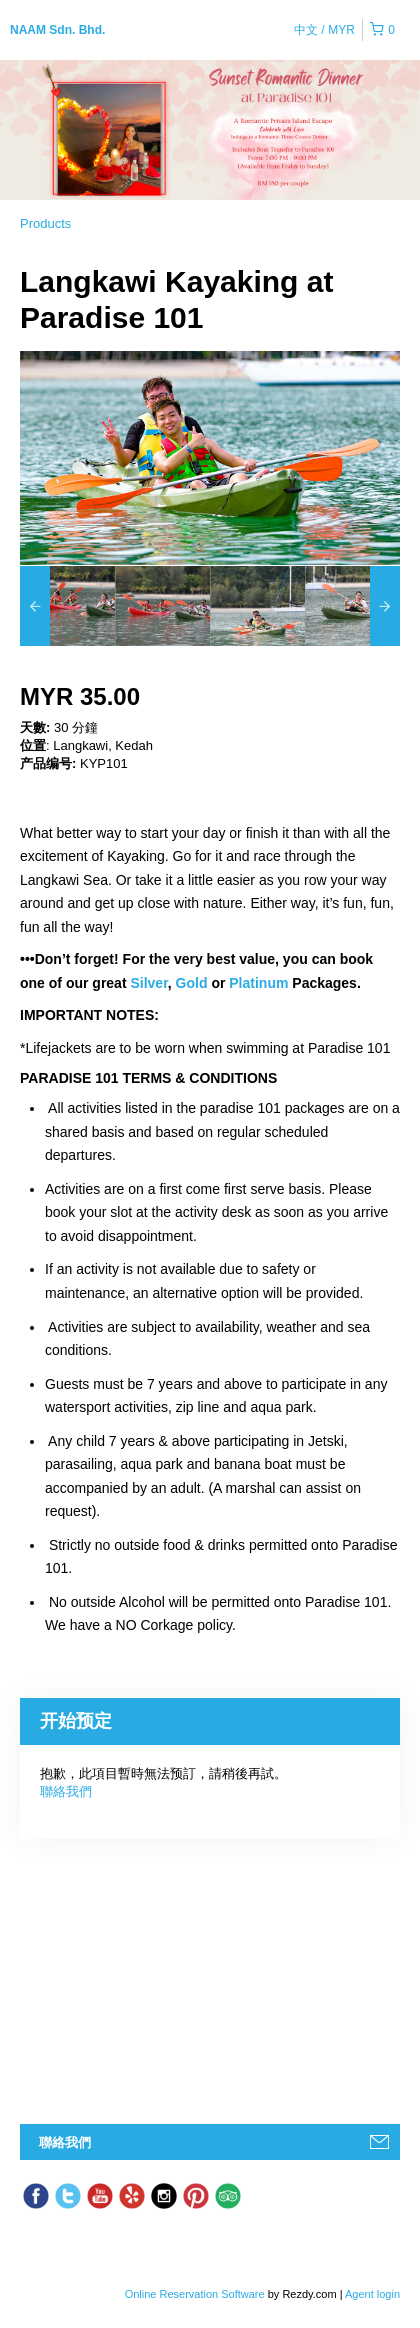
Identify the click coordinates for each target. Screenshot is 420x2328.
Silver (148, 983)
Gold (194, 983)
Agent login (372, 2294)
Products (45, 223)
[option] (67, 606)
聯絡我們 (66, 1791)
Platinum (260, 983)
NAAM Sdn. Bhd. (57, 30)
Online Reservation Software (195, 2294)
